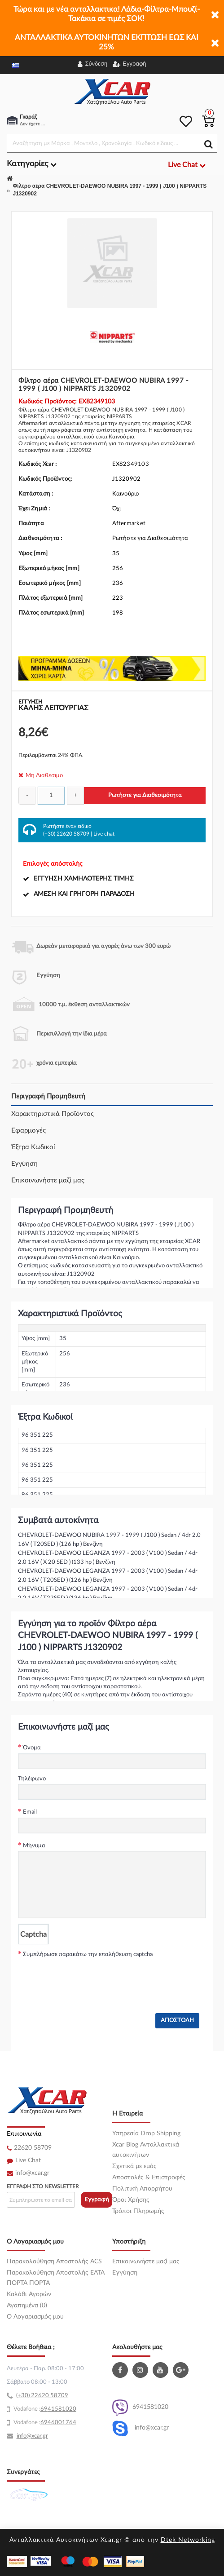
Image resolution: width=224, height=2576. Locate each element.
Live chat (103, 834)
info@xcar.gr (32, 2173)
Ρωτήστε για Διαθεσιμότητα (145, 795)
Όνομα (32, 1748)
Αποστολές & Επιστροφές (148, 2177)
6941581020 (140, 2407)
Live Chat (28, 2160)
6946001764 (58, 2423)
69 (44, 2409)
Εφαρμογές (28, 1130)
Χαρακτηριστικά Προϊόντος (52, 1114)
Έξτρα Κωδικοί (33, 1147)
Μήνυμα (34, 1846)
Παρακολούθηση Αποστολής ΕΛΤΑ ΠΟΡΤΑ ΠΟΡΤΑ (56, 2278)
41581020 (62, 2409)
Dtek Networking (188, 2540)
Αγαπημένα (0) (27, 2305)
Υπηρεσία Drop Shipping (146, 2133)
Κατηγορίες (32, 164)
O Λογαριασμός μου (35, 2317)
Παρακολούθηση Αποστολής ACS (54, 2261)
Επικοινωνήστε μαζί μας (47, 1180)
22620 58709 (33, 2148)
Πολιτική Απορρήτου (142, 2189)
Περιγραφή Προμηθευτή (48, 1096)
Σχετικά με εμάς (134, 2166)
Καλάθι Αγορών (29, 2294)
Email (30, 1812)
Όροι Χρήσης (130, 2200)
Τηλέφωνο (32, 1779)
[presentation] (86, 1977)
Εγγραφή (96, 2200)
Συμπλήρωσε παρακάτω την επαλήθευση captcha (88, 1954)
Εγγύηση (24, 1163)
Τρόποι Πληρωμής (138, 2211)
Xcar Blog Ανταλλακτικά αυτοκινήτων (145, 2150)
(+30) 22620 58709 (66, 834)
